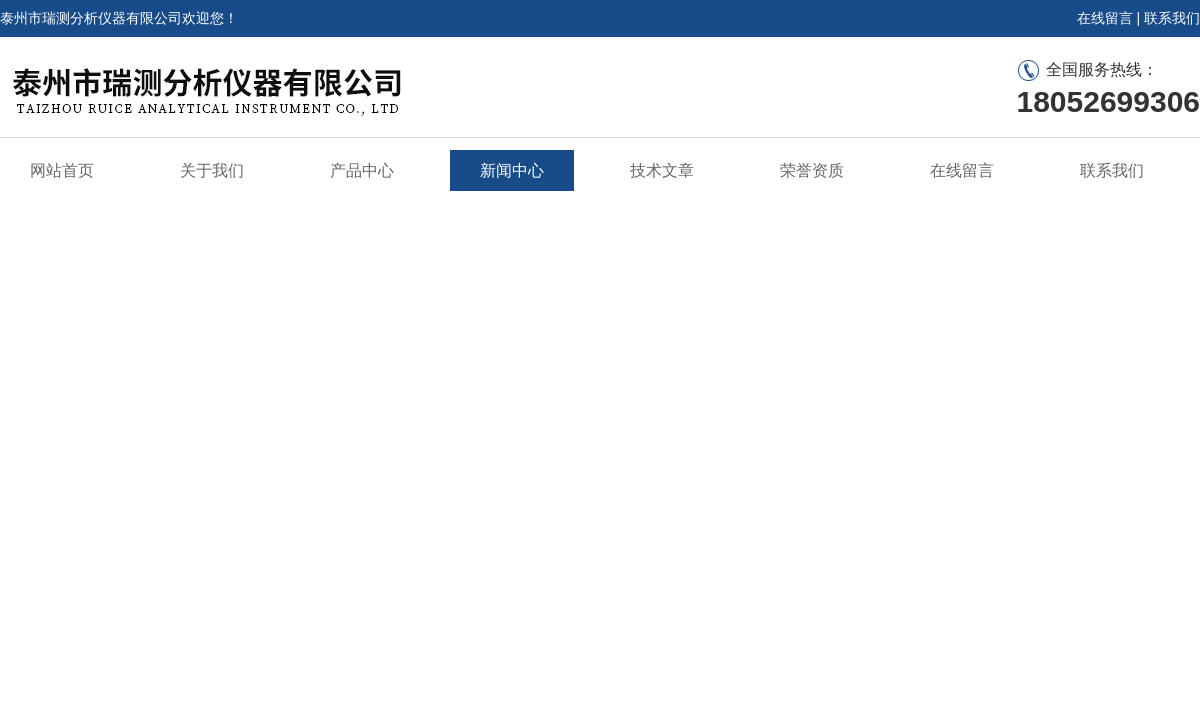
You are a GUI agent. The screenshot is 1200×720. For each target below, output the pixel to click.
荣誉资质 (812, 170)
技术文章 (662, 170)
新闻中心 (512, 170)
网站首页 (62, 170)
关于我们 (212, 170)
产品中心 (362, 170)
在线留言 (1105, 18)
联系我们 (1172, 18)
